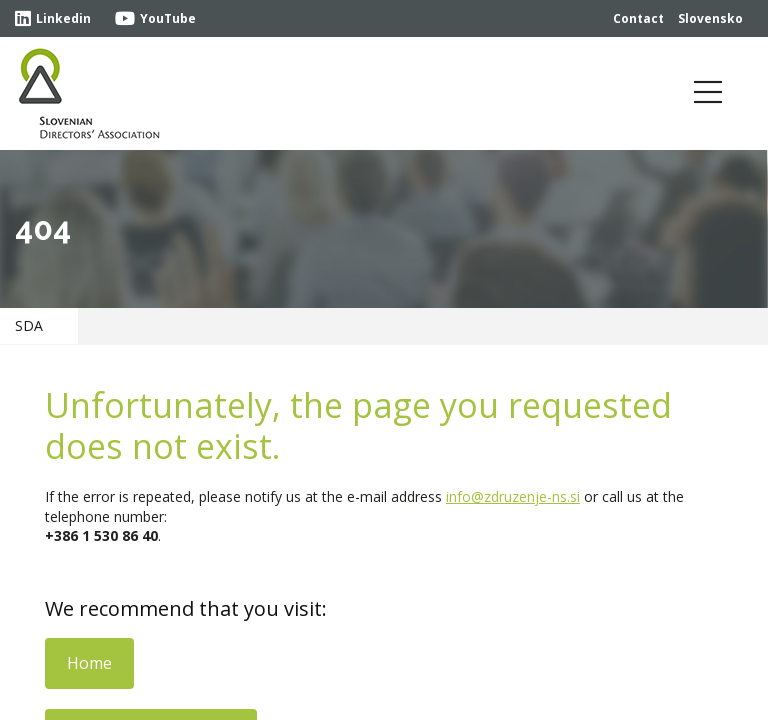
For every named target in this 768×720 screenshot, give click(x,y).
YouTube (155, 18)
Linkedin (53, 18)
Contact (638, 18)
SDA (29, 325)
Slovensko (710, 18)
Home (89, 663)
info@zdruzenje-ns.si (513, 496)
